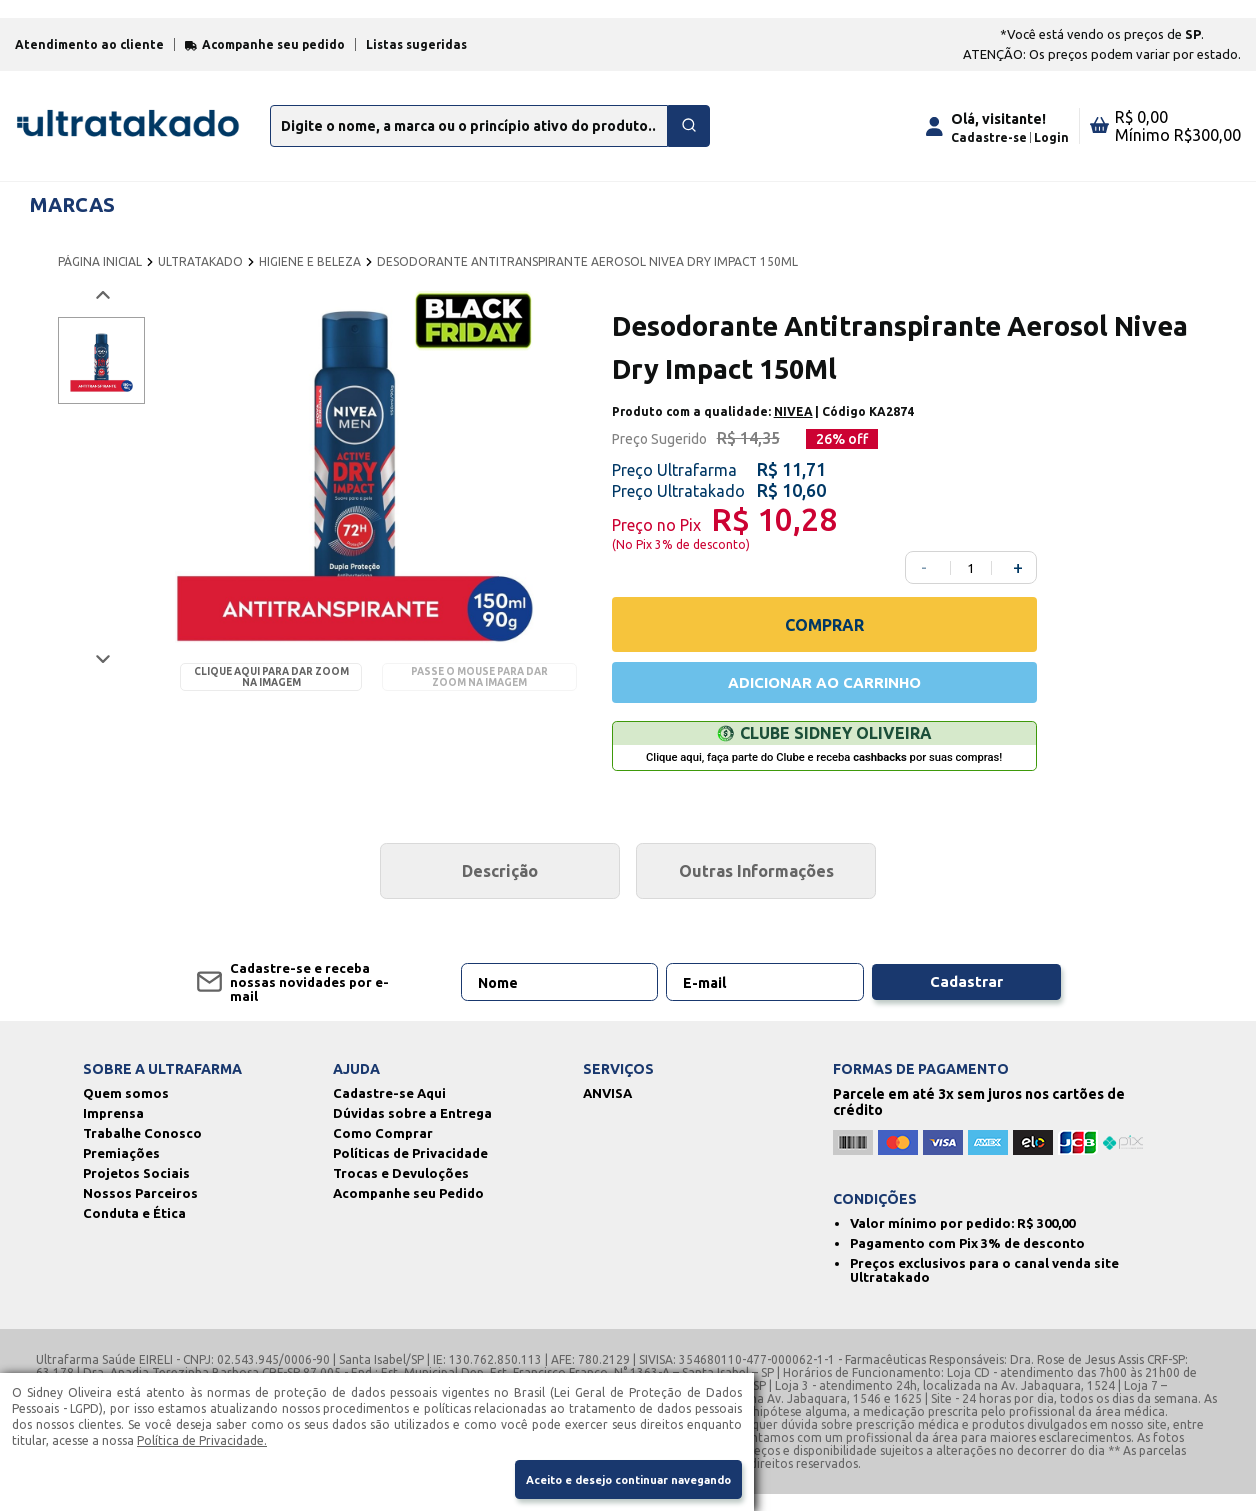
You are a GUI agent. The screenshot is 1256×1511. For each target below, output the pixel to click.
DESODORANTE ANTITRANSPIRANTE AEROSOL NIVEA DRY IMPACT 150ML (587, 273)
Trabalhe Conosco (142, 1150)
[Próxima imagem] (101, 671)
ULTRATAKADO (200, 273)
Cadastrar (966, 999)
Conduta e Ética (134, 1230)
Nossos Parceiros (140, 1210)
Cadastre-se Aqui (389, 1110)
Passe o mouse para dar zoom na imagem (479, 690)
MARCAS (72, 216)
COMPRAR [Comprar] (824, 637)
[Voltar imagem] (101, 307)
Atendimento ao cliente (89, 56)
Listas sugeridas (416, 56)
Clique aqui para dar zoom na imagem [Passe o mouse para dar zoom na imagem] (271, 690)
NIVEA (793, 424)
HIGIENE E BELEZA (310, 273)
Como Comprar (383, 1150)
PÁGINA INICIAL (100, 273)
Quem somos (126, 1110)
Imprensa (113, 1130)
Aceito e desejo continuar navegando (612, 1478)
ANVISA (607, 1110)
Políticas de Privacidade (410, 1170)
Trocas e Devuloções (401, 1190)
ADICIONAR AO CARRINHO (824, 697)
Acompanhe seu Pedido (408, 1210)
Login (1051, 149)
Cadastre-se (989, 149)
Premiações (121, 1170)
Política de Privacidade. (202, 1436)
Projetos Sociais (136, 1190)
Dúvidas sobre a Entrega (412, 1130)
